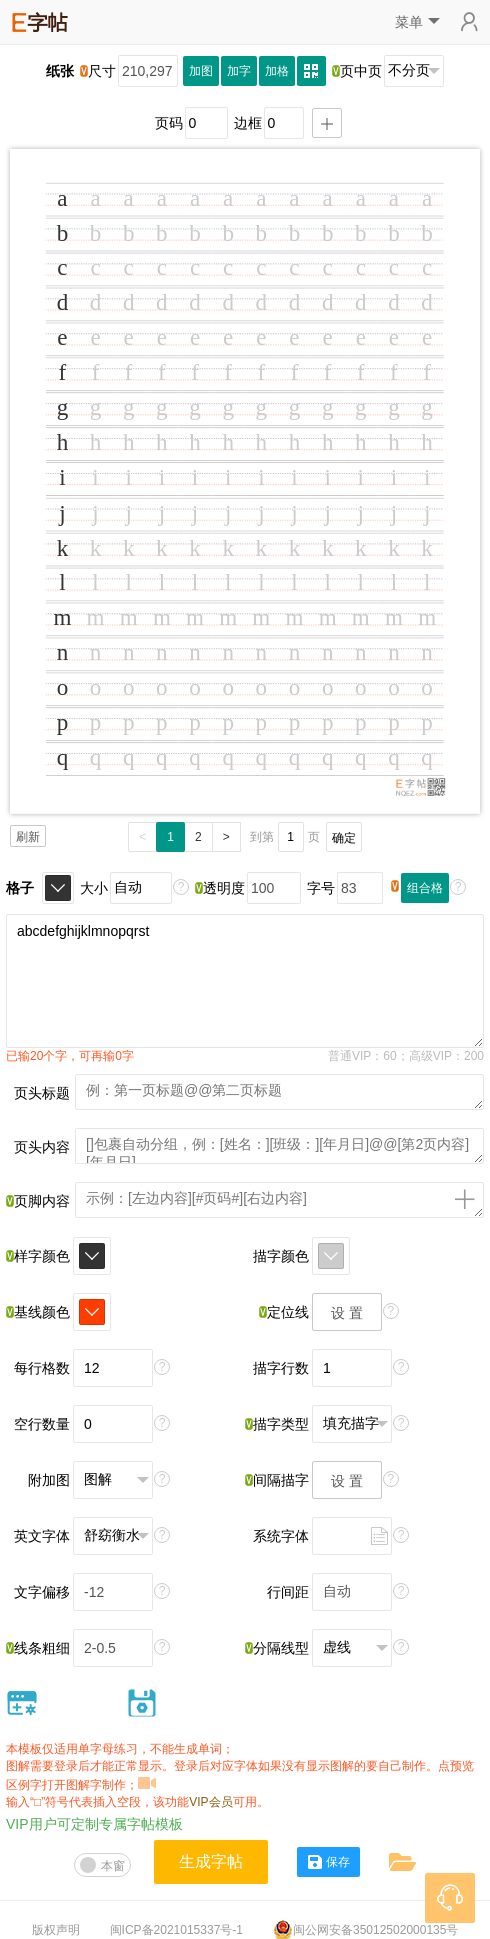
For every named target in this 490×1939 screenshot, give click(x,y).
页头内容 (42, 1147)
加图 (201, 71)
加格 (277, 71)
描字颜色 (281, 1256)
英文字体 (42, 1536)
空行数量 (42, 1424)
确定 (344, 838)
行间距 (288, 1592)
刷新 (28, 837)
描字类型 (277, 1424)
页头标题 (42, 1093)
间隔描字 (277, 1480)
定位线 (284, 1312)
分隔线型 (277, 1648)
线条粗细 (38, 1648)
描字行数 (281, 1368)
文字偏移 (42, 1592)
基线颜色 (38, 1312)
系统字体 (281, 1536)
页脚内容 (38, 1201)
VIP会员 (210, 1802)
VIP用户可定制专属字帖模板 (94, 1824)
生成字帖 (211, 1861)
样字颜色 (38, 1256)
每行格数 (42, 1368)
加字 (239, 71)
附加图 (49, 1480)
